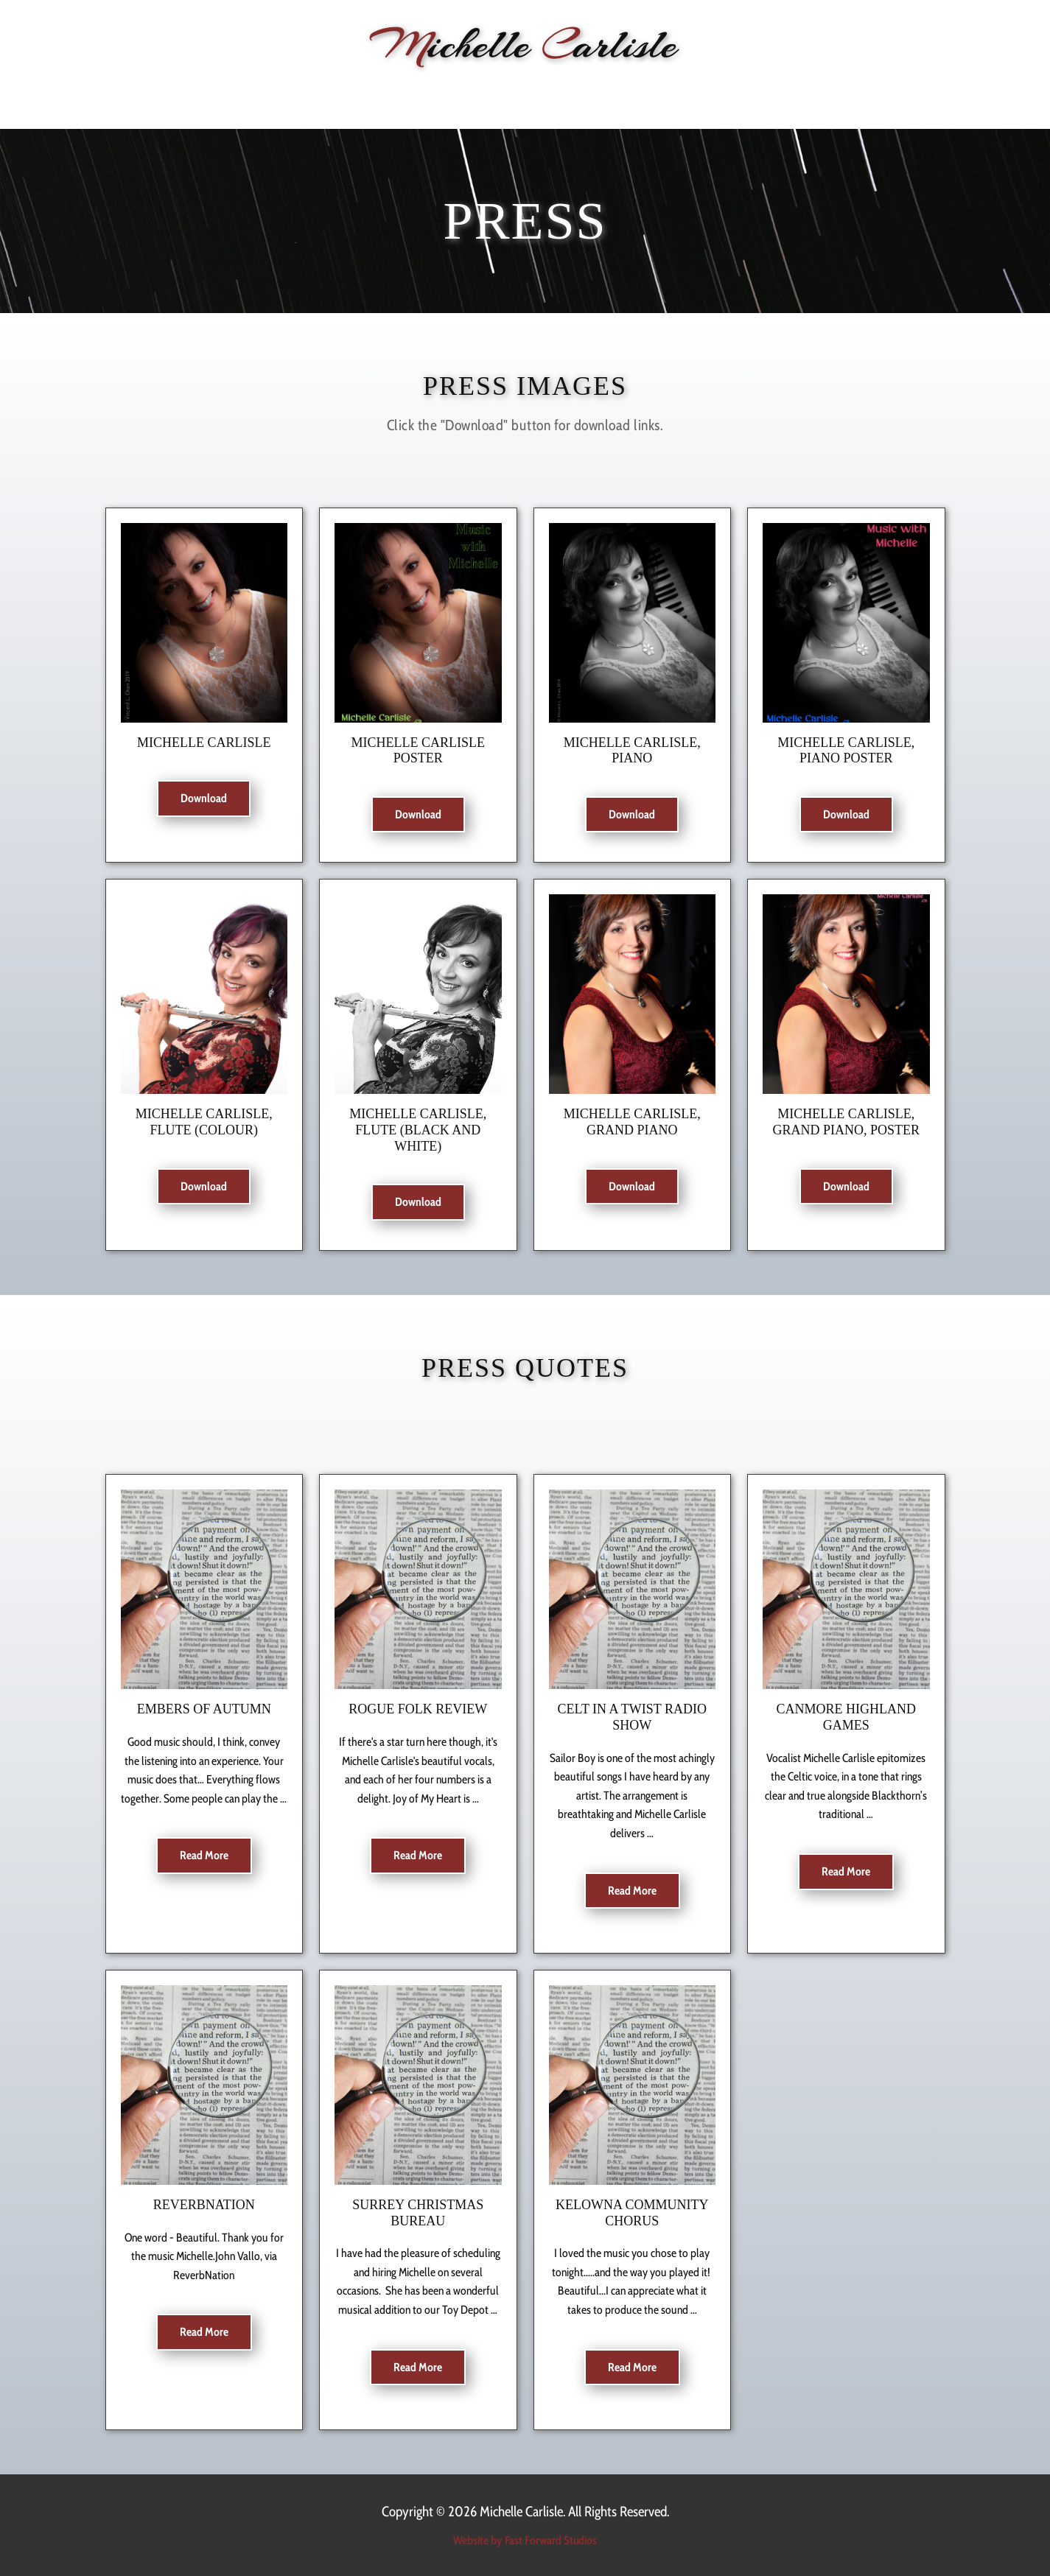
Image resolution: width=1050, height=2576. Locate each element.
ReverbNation (204, 2204)
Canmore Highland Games (847, 1717)
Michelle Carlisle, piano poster (845, 750)
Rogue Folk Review (418, 1709)
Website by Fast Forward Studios (525, 2540)
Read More (204, 1855)
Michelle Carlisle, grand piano (632, 1121)
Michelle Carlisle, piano (632, 750)
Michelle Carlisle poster (418, 750)
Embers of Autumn (204, 1709)
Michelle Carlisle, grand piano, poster (846, 1121)
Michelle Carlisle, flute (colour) (204, 1121)
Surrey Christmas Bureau (417, 2212)
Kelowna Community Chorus (632, 2212)
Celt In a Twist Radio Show (632, 1717)
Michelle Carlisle (204, 742)
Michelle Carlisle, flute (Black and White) (417, 1129)
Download (204, 798)
